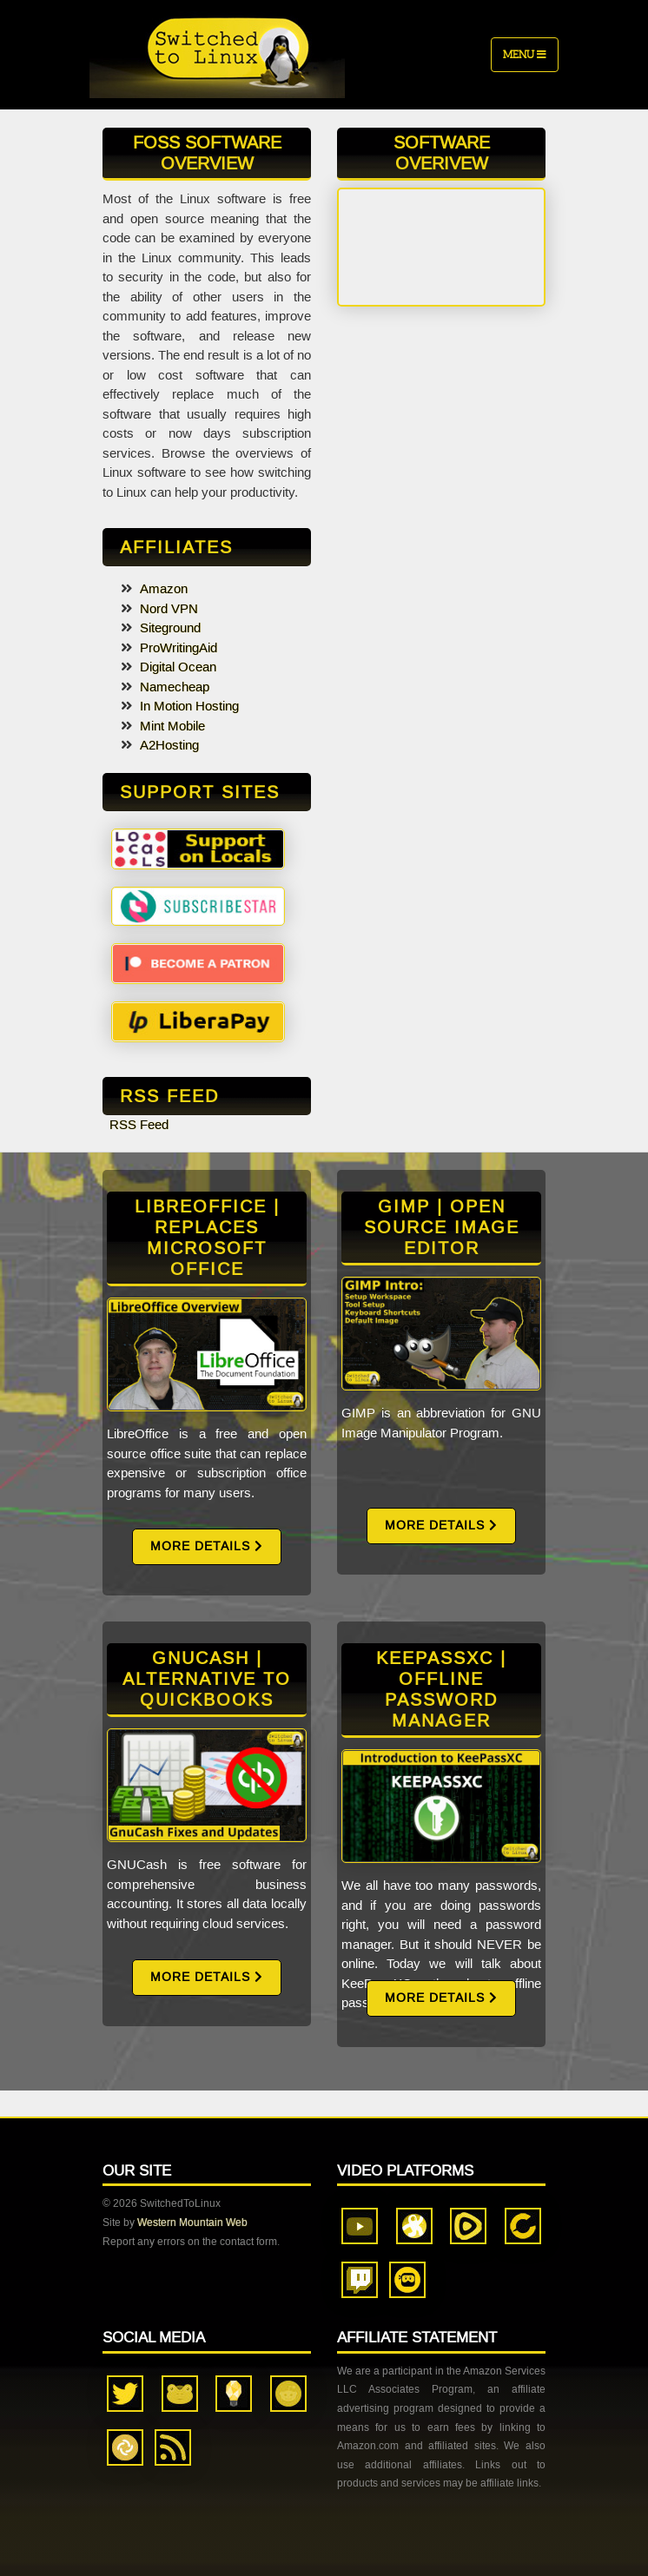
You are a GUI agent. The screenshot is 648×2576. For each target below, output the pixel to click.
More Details (206, 1546)
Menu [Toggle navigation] (524, 54)
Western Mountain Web (192, 2222)
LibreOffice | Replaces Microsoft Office (207, 1237)
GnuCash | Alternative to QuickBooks (206, 1679)
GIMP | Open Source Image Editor (441, 1227)
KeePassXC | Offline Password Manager (441, 1689)
